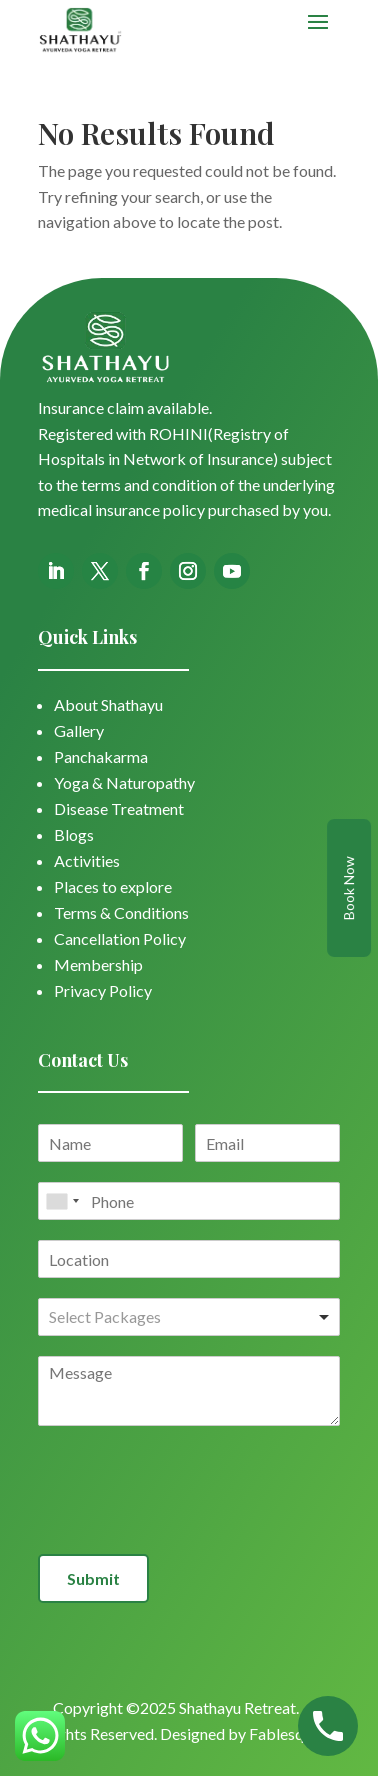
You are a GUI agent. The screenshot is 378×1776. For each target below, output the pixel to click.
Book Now (348, 888)
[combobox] (62, 1201)
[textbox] (136, 1317)
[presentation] (190, 1521)
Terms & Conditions (121, 912)
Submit (93, 1578)
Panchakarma (101, 756)
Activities (87, 860)
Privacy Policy (103, 990)
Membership (98, 964)
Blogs (74, 834)
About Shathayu (108, 704)
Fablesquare (291, 1733)
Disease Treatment (119, 808)
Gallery (79, 730)
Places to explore (113, 886)
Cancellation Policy (120, 938)
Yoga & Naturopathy (124, 782)
